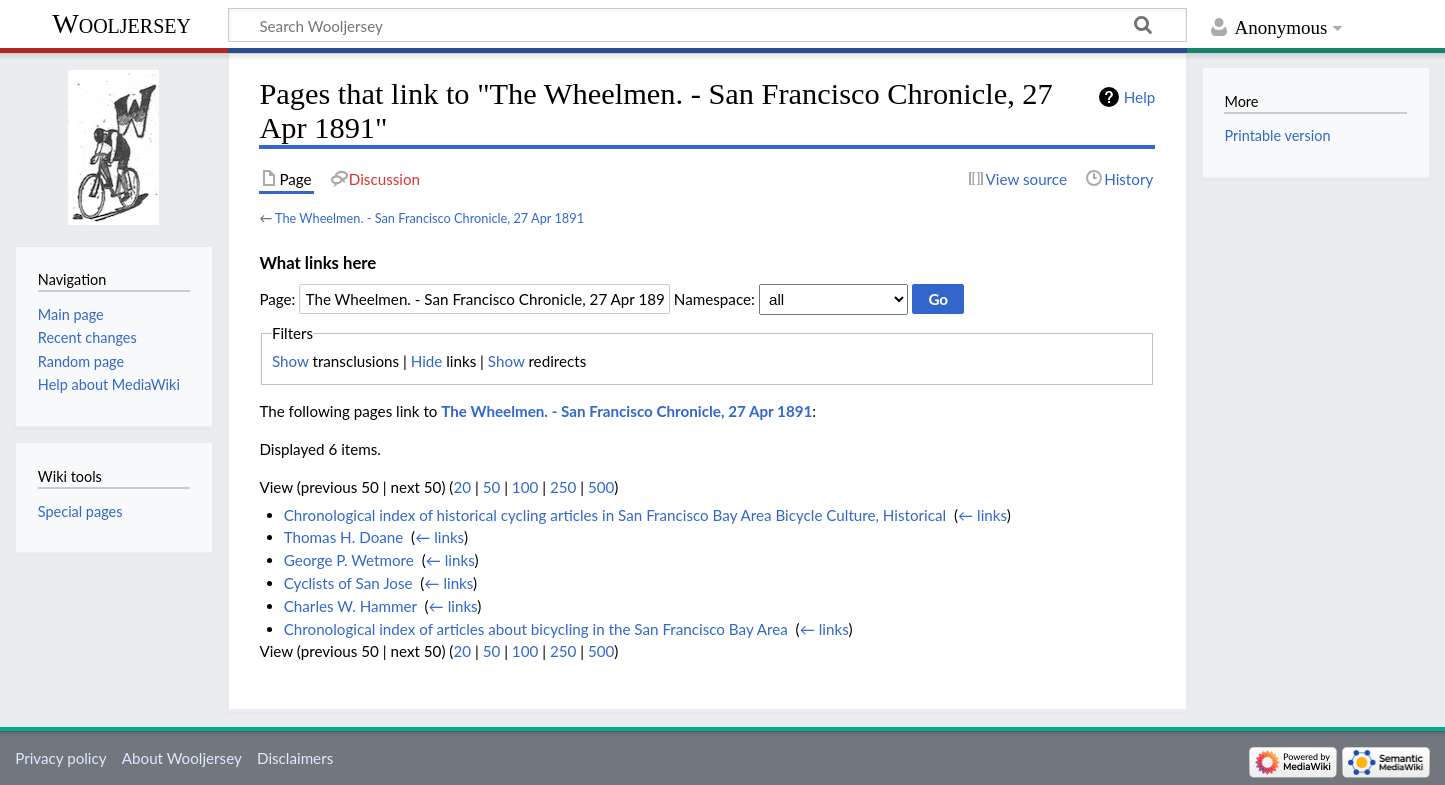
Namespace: (714, 299)
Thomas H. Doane (344, 537)
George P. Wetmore (349, 560)
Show (290, 361)
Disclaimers (295, 758)
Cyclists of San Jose (348, 583)
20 (462, 487)
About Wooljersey (182, 758)
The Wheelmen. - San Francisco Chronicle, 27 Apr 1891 (429, 218)
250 (563, 487)
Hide (427, 361)
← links (982, 515)
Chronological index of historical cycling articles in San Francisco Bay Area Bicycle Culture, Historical (615, 515)
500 (601, 487)
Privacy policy (60, 758)
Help (1139, 97)
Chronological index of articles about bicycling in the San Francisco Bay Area (536, 629)
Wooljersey (121, 23)
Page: (277, 299)
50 (492, 487)
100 (525, 487)
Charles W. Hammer (350, 606)
